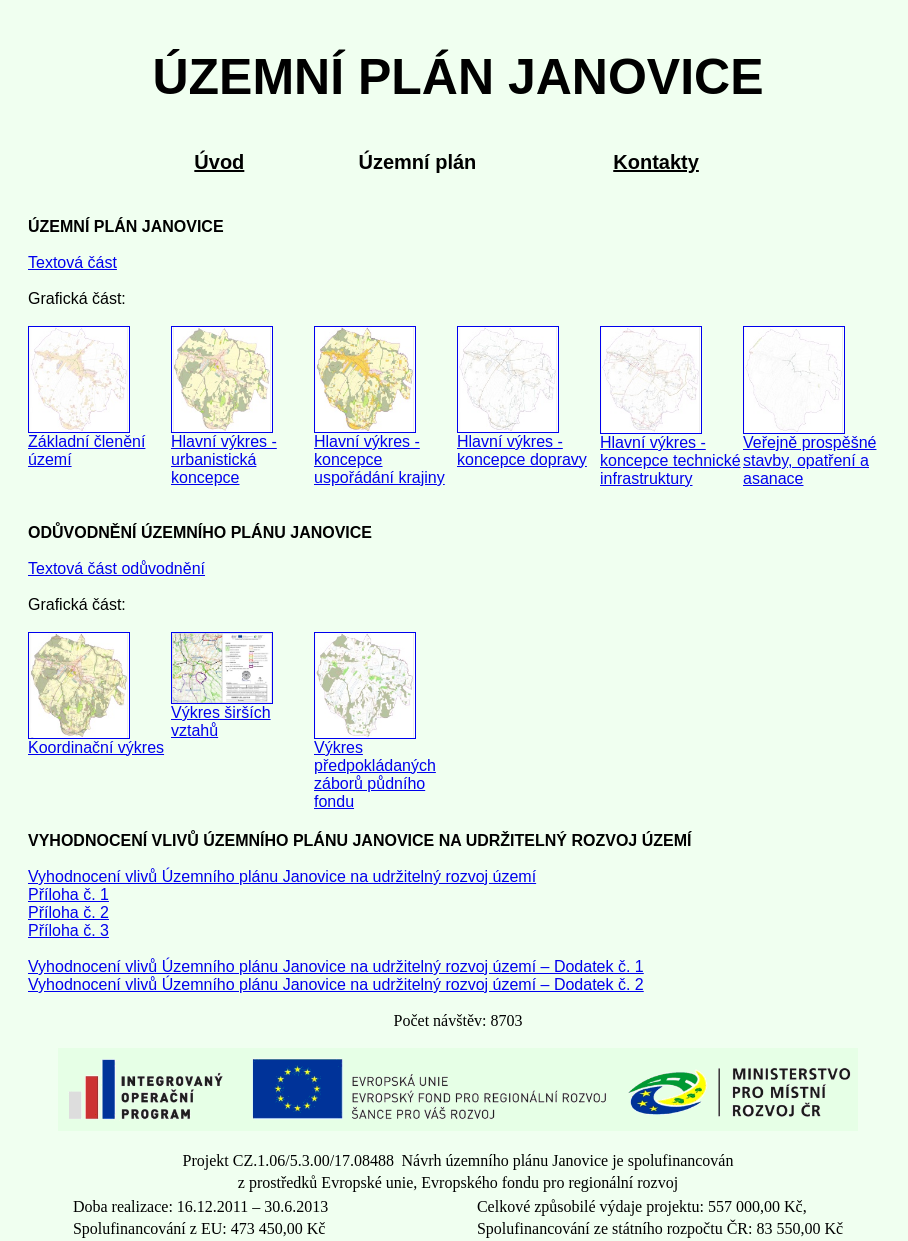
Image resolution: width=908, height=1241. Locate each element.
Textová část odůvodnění (116, 568)
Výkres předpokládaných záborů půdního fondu (375, 774)
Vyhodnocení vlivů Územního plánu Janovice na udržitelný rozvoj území (282, 876)
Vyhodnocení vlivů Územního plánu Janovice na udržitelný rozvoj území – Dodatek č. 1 (336, 966)
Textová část (72, 262)
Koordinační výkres (96, 747)
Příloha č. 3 (68, 930)
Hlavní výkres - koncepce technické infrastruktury (670, 460)
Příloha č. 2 (68, 912)
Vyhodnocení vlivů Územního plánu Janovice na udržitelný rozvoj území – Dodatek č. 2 (336, 984)
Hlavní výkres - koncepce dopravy (522, 450)
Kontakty (656, 162)
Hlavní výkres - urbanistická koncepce (224, 459)
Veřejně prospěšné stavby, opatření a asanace (809, 460)
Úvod (219, 162)
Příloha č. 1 (68, 894)
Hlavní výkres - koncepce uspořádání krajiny (379, 459)
